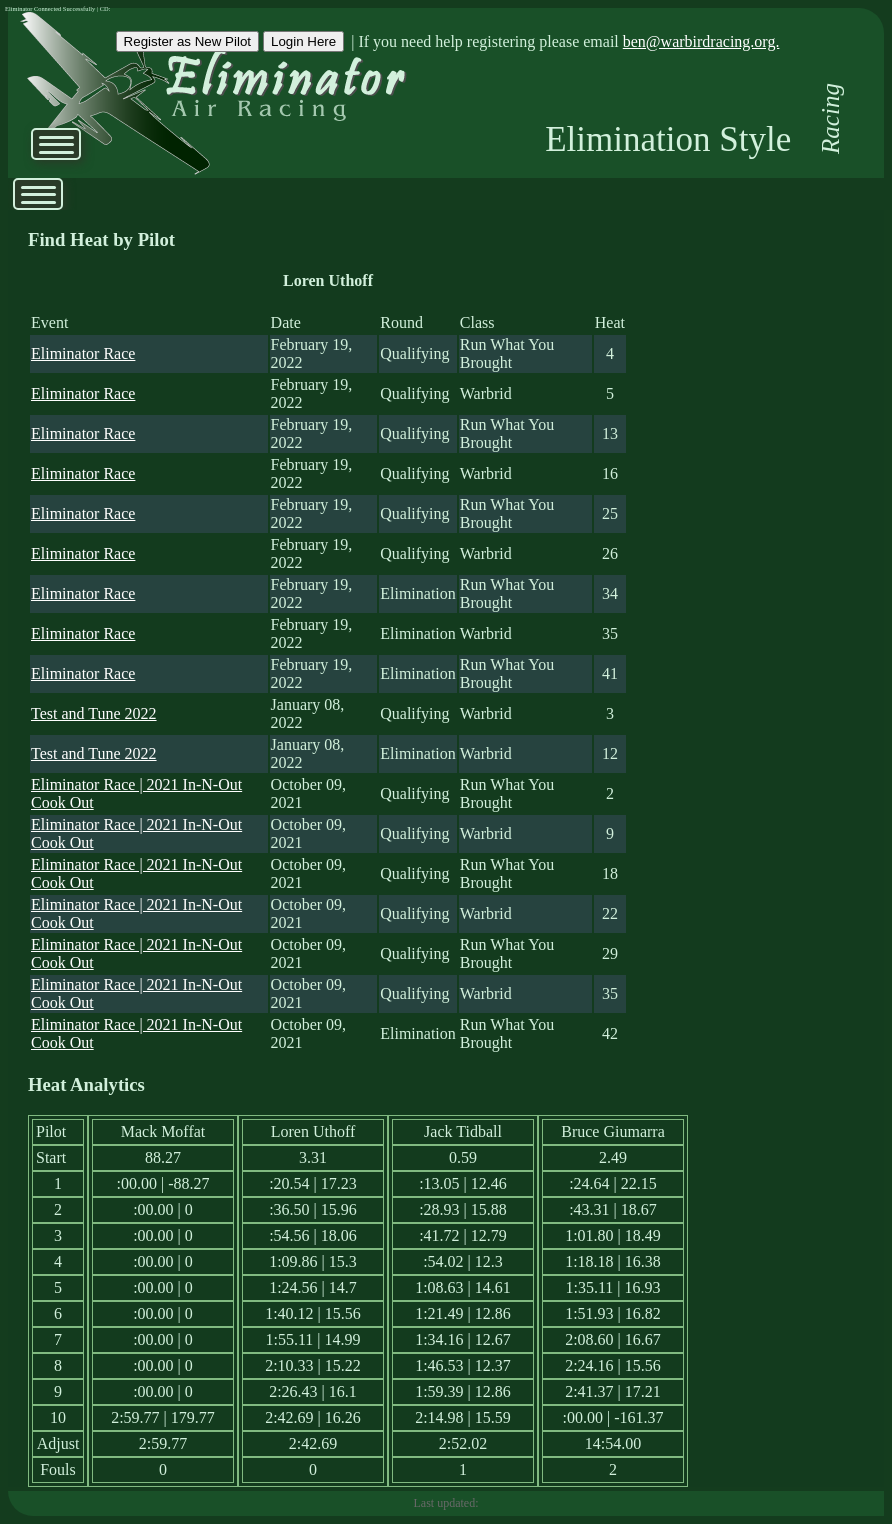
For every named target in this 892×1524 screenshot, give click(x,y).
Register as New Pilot (187, 41)
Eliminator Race (83, 353)
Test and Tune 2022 (94, 713)
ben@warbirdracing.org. (701, 41)
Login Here (303, 41)
